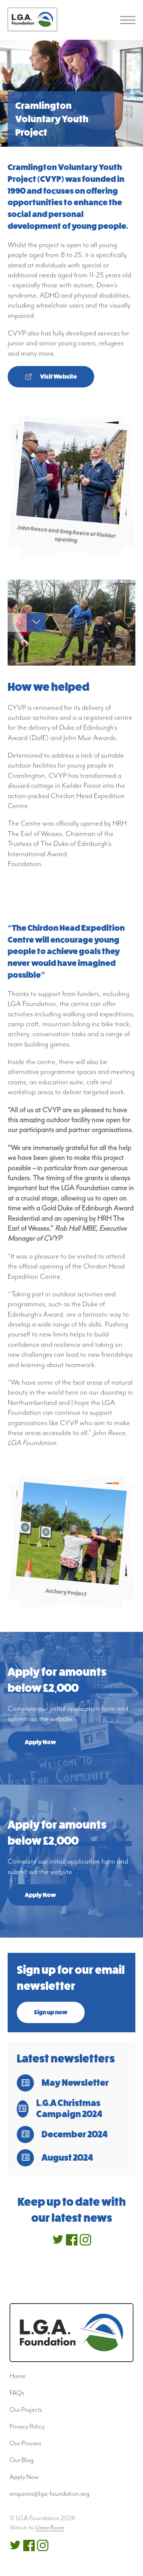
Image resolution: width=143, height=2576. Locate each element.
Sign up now (50, 2012)
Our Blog (22, 2460)
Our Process (26, 2443)
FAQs (17, 2392)
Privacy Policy (27, 2426)
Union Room (49, 2527)
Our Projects (26, 2409)
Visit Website (58, 376)
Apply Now (40, 1742)
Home (18, 2376)
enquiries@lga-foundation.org (49, 2493)
